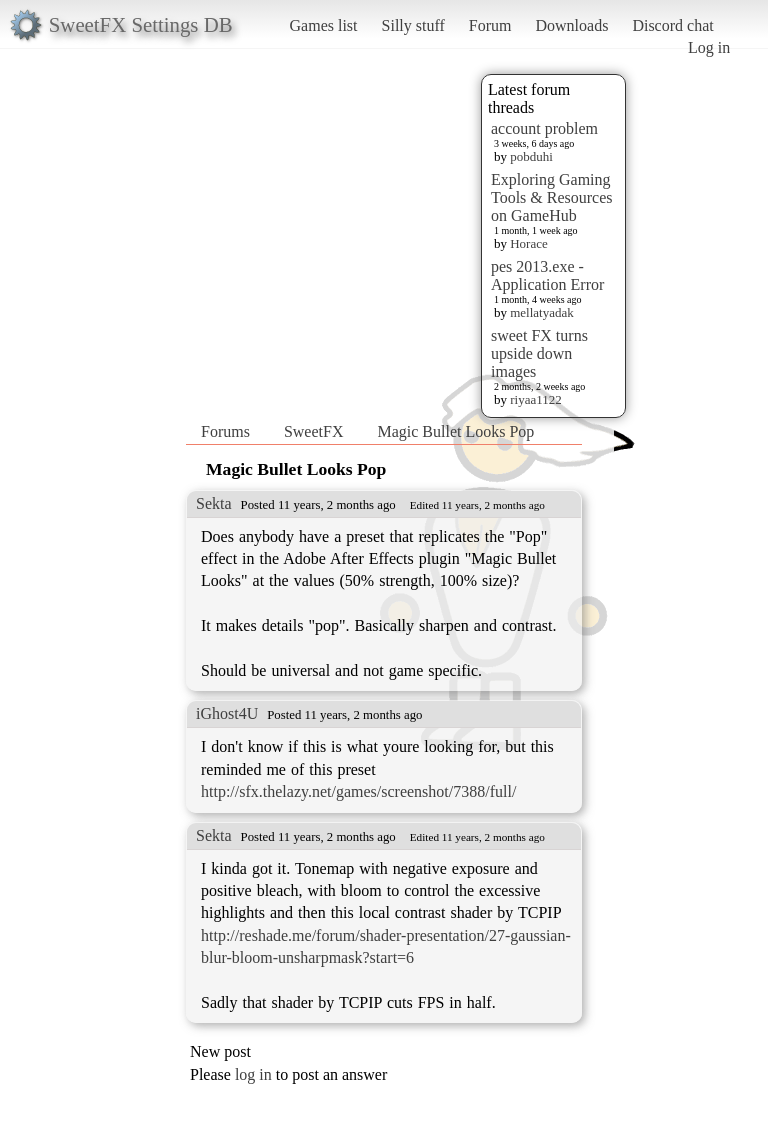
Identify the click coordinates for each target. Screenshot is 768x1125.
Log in (709, 47)
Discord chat (672, 25)
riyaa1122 (536, 399)
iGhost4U (227, 713)
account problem (544, 128)
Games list (324, 25)
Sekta (214, 503)
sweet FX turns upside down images (539, 353)
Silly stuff (413, 25)
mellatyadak (542, 312)
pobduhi (531, 156)
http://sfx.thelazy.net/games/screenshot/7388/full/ (358, 791)
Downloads (571, 25)
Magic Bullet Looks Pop (455, 431)
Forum (490, 25)
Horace (529, 243)
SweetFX (314, 431)
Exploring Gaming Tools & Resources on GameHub (552, 197)
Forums (225, 431)
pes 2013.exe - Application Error (547, 275)
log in (253, 1074)
